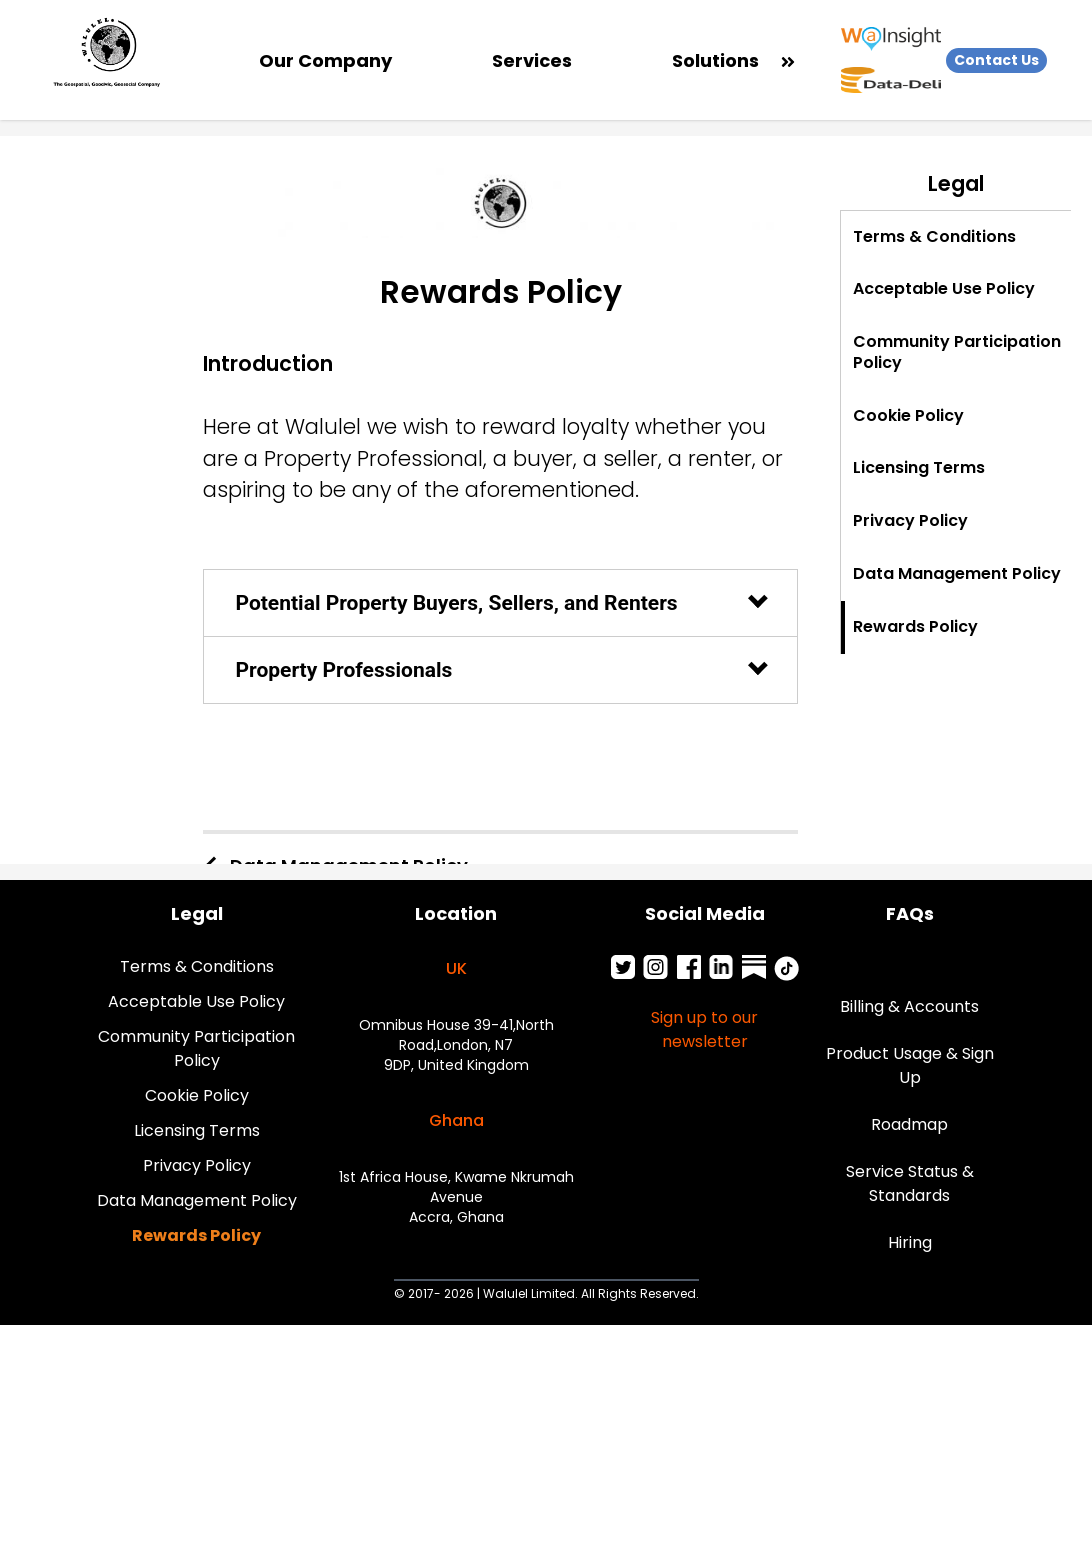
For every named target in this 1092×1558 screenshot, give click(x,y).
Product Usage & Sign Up (910, 1065)
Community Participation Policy (196, 1048)
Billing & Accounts (909, 1006)
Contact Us (996, 60)
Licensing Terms (197, 1130)
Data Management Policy (197, 1200)
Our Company (325, 60)
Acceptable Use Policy (196, 1001)
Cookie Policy (197, 1095)
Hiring (910, 1242)
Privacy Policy (197, 1165)
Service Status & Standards (910, 1183)
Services (532, 60)
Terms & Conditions (197, 966)
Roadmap (909, 1124)
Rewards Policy (196, 1235)
